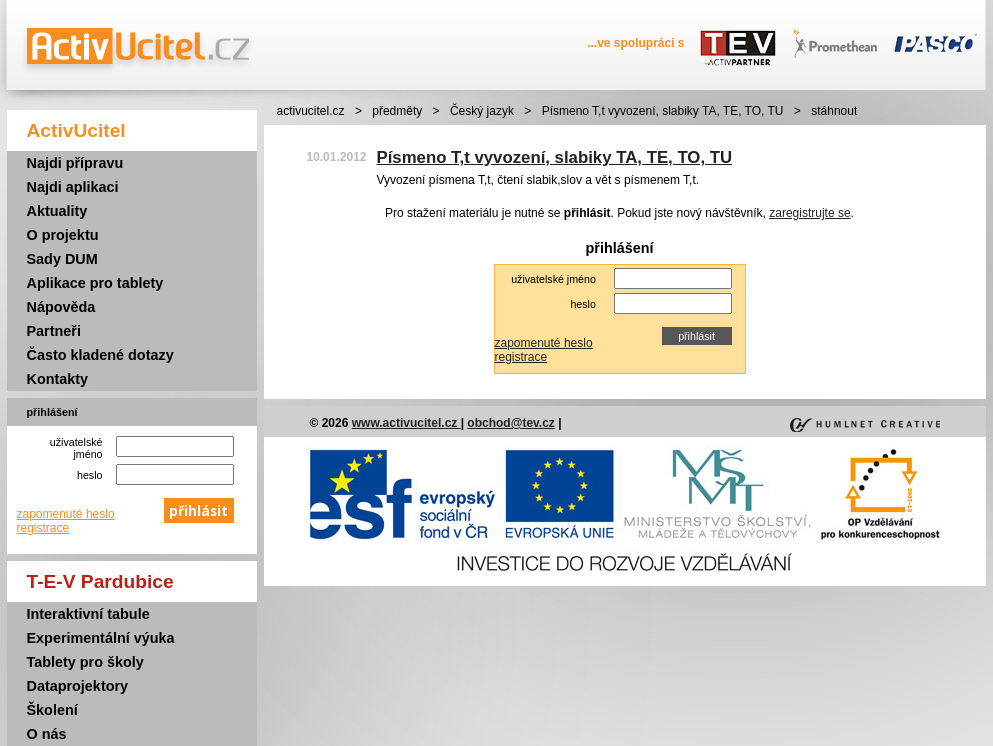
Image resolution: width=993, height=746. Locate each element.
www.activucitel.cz (406, 423)
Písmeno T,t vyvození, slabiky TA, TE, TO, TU (663, 111)
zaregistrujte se (809, 213)
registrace (43, 528)
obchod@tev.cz (511, 423)
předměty (397, 111)
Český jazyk (482, 111)
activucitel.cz (311, 111)
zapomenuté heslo (66, 514)
